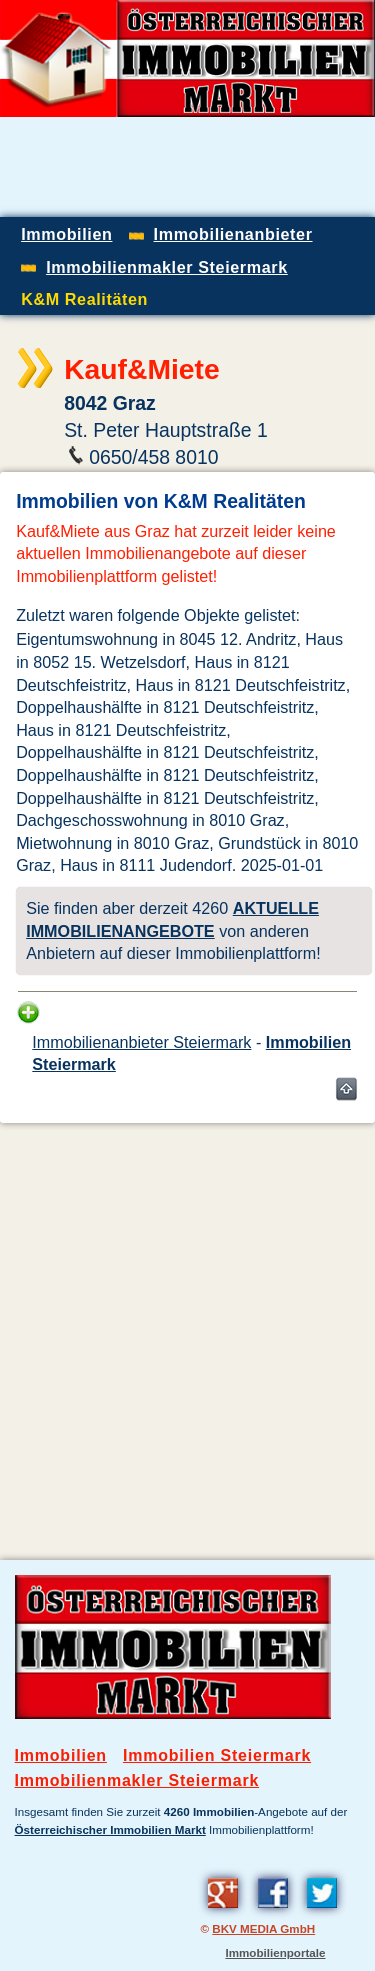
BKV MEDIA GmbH (263, 1928)
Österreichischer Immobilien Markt (110, 1829)
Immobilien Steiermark (217, 1755)
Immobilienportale (275, 1952)
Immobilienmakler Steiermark (137, 1780)
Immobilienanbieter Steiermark (141, 1042)
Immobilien (61, 1755)
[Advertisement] (187, 1326)
